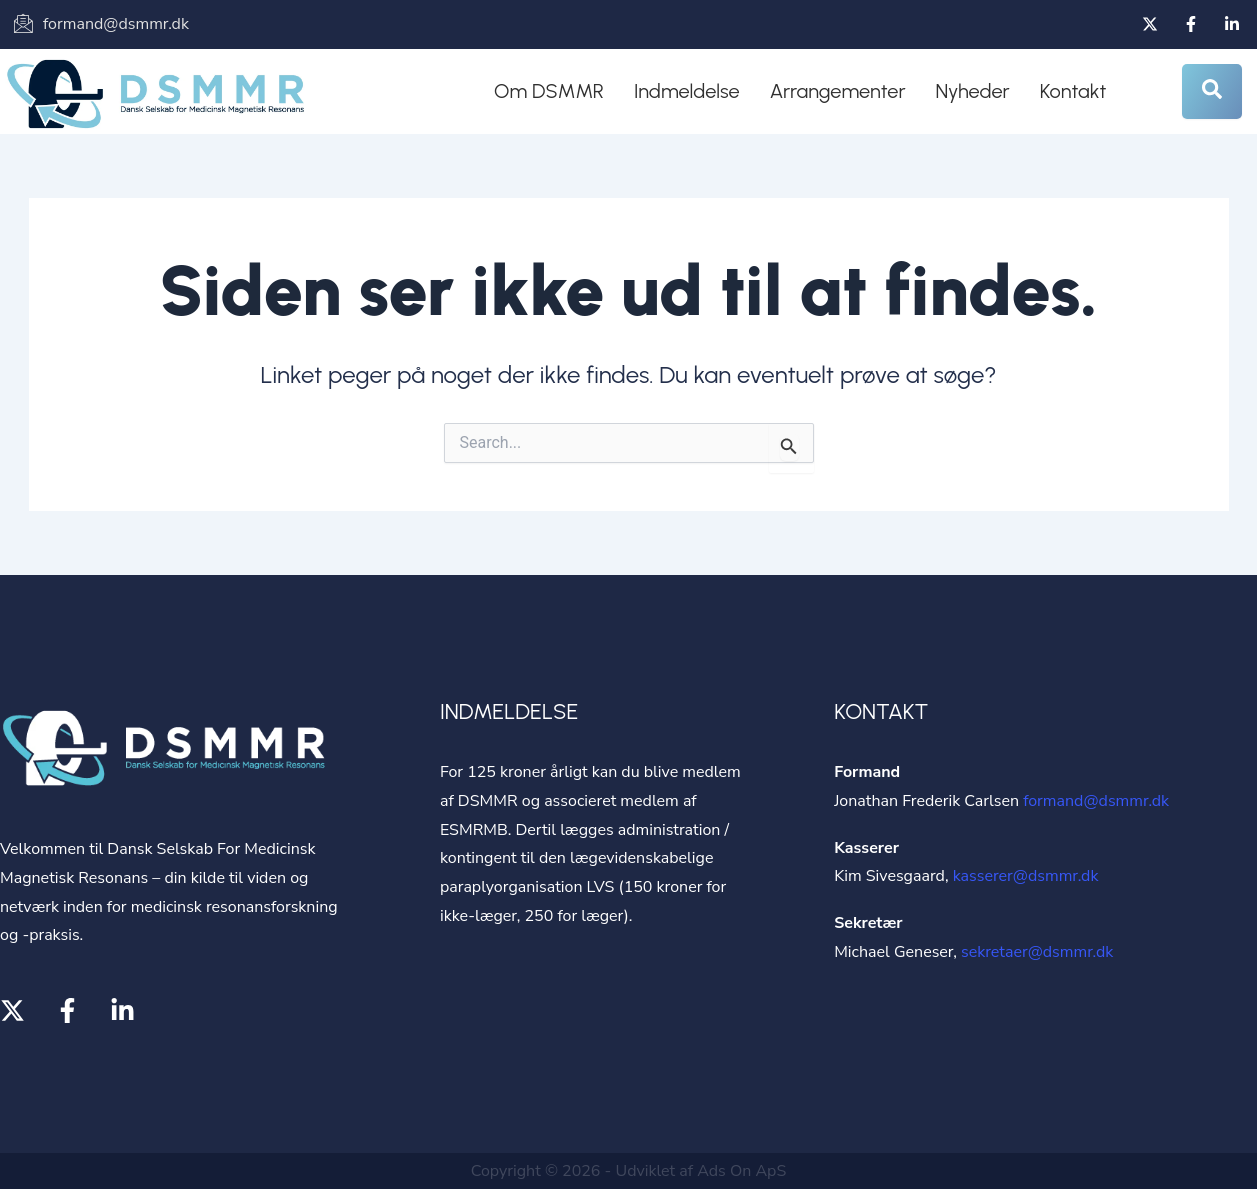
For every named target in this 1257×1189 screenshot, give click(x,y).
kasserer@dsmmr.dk (1026, 876)
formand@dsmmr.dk (1096, 801)
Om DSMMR (549, 91)
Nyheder (973, 91)
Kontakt (1073, 91)
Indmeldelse (687, 91)
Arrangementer (838, 91)
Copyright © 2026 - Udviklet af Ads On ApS (628, 1171)
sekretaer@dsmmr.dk (1037, 952)
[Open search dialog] (1212, 91)
